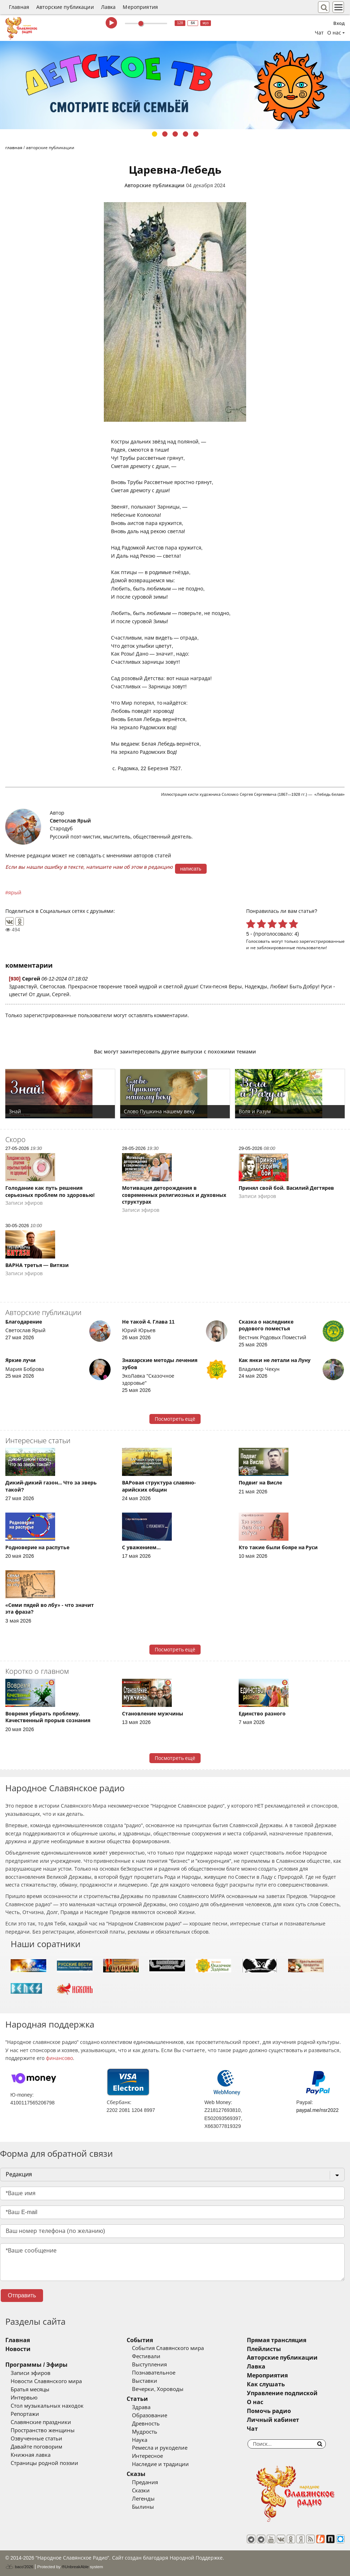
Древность (146, 2424)
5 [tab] (195, 134)
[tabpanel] (175, 85)
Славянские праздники (41, 2422)
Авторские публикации (65, 7)
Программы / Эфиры (36, 2365)
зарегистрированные (322, 941)
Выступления (149, 2364)
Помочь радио (269, 2411)
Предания (145, 2482)
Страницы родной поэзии (44, 2463)
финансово (59, 2058)
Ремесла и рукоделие (159, 2448)
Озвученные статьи (36, 2438)
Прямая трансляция (276, 2340)
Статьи (137, 2399)
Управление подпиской (282, 2393)
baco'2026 (19, 2567)
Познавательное (153, 2373)
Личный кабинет (273, 2420)
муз (206, 23)
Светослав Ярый (70, 821)
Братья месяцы (30, 2389)
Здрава (141, 2407)
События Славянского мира (168, 2348)
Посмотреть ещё (175, 1419)
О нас (255, 2402)
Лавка (108, 7)
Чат (319, 33)
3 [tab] (175, 134)
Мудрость (144, 2432)
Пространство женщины (43, 2430)
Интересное (147, 2456)
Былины (143, 2507)
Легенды (143, 2499)
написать (190, 869)
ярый (14, 892)
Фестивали (146, 2356)
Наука (139, 2440)
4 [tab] (185, 134)
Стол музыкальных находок (47, 2406)
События (140, 2340)
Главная (19, 7)
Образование (149, 2415)
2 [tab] (165, 134)
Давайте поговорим (36, 2447)
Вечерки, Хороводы (158, 2389)
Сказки (141, 2490)
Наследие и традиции (160, 2464)
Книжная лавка (31, 2455)
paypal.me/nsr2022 (317, 2110)
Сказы (136, 2474)
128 (180, 23)
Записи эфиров (31, 2373)
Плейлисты (264, 2349)
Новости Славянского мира (46, 2381)
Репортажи (25, 2414)
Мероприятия (140, 7)
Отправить (22, 2295)
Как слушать (266, 2384)
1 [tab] (154, 134)
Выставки (144, 2381)
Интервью (24, 2398)
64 (193, 23)
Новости (18, 2349)
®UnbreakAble (75, 2566)
